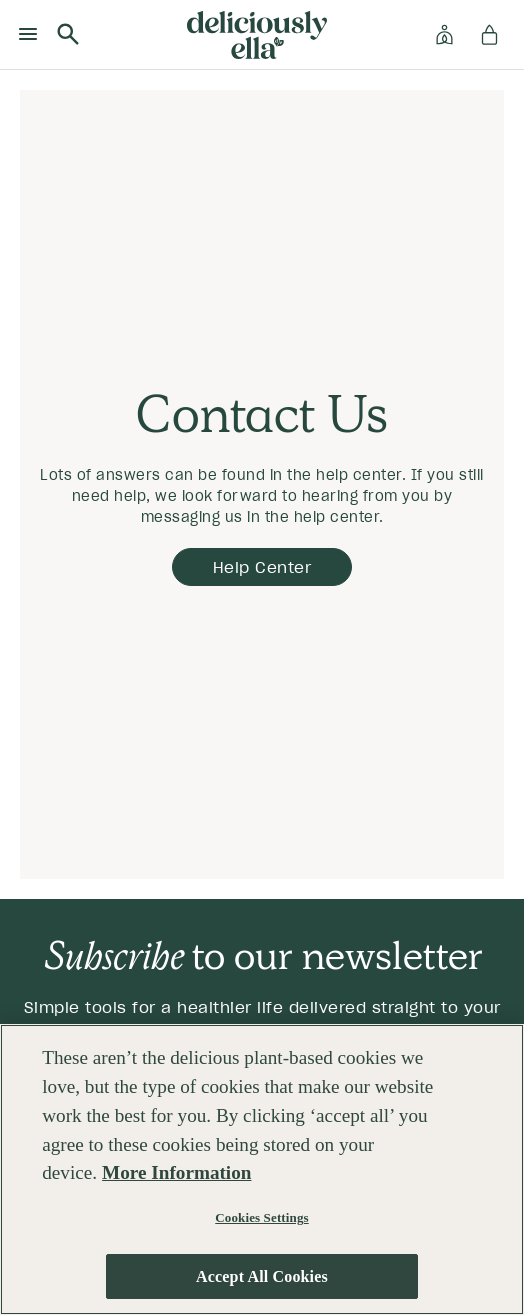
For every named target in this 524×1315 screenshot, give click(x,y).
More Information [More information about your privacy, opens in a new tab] (176, 1173)
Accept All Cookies (262, 1276)
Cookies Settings (261, 1218)
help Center (262, 567)
